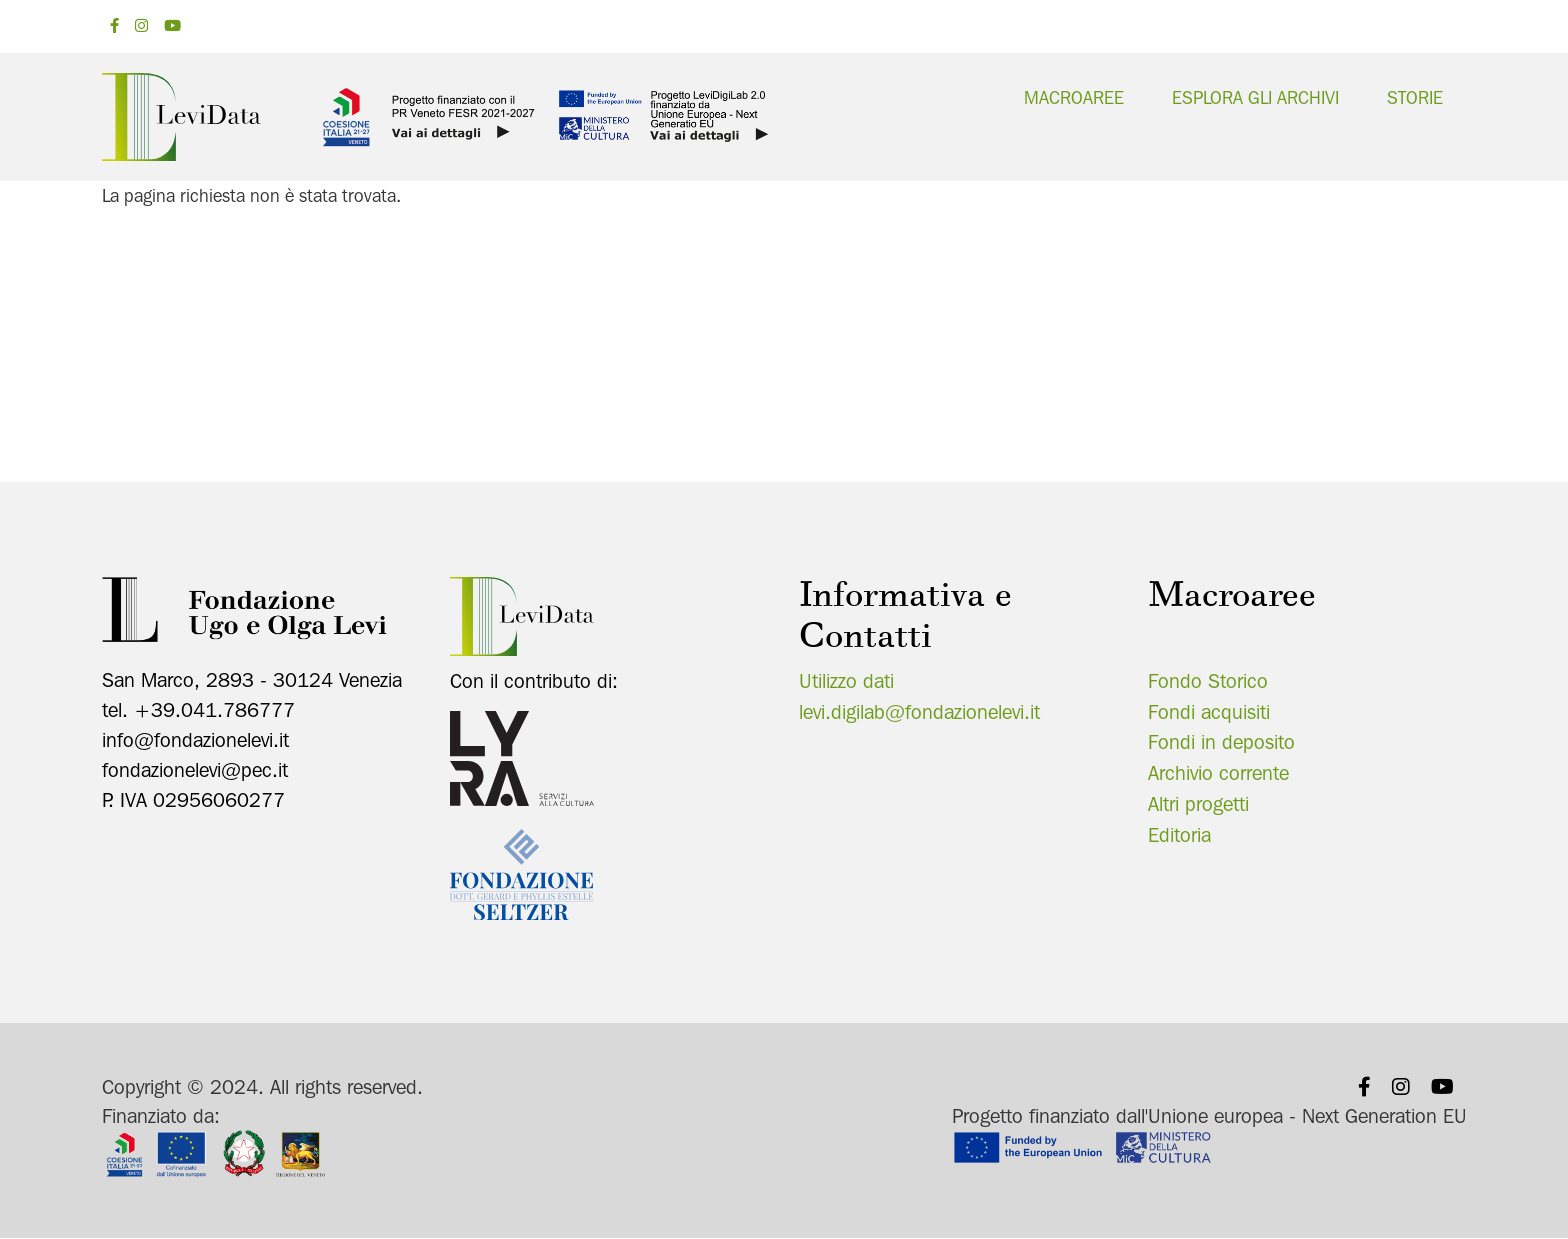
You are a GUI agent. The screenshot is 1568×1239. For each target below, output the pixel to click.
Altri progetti (1198, 804)
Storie (1415, 97)
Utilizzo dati (846, 681)
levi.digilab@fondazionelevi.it (919, 712)
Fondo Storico (1208, 681)
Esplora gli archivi (1255, 97)
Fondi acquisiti (1209, 712)
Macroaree (1074, 97)
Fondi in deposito (1221, 742)
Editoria (1179, 835)
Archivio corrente (1218, 773)
